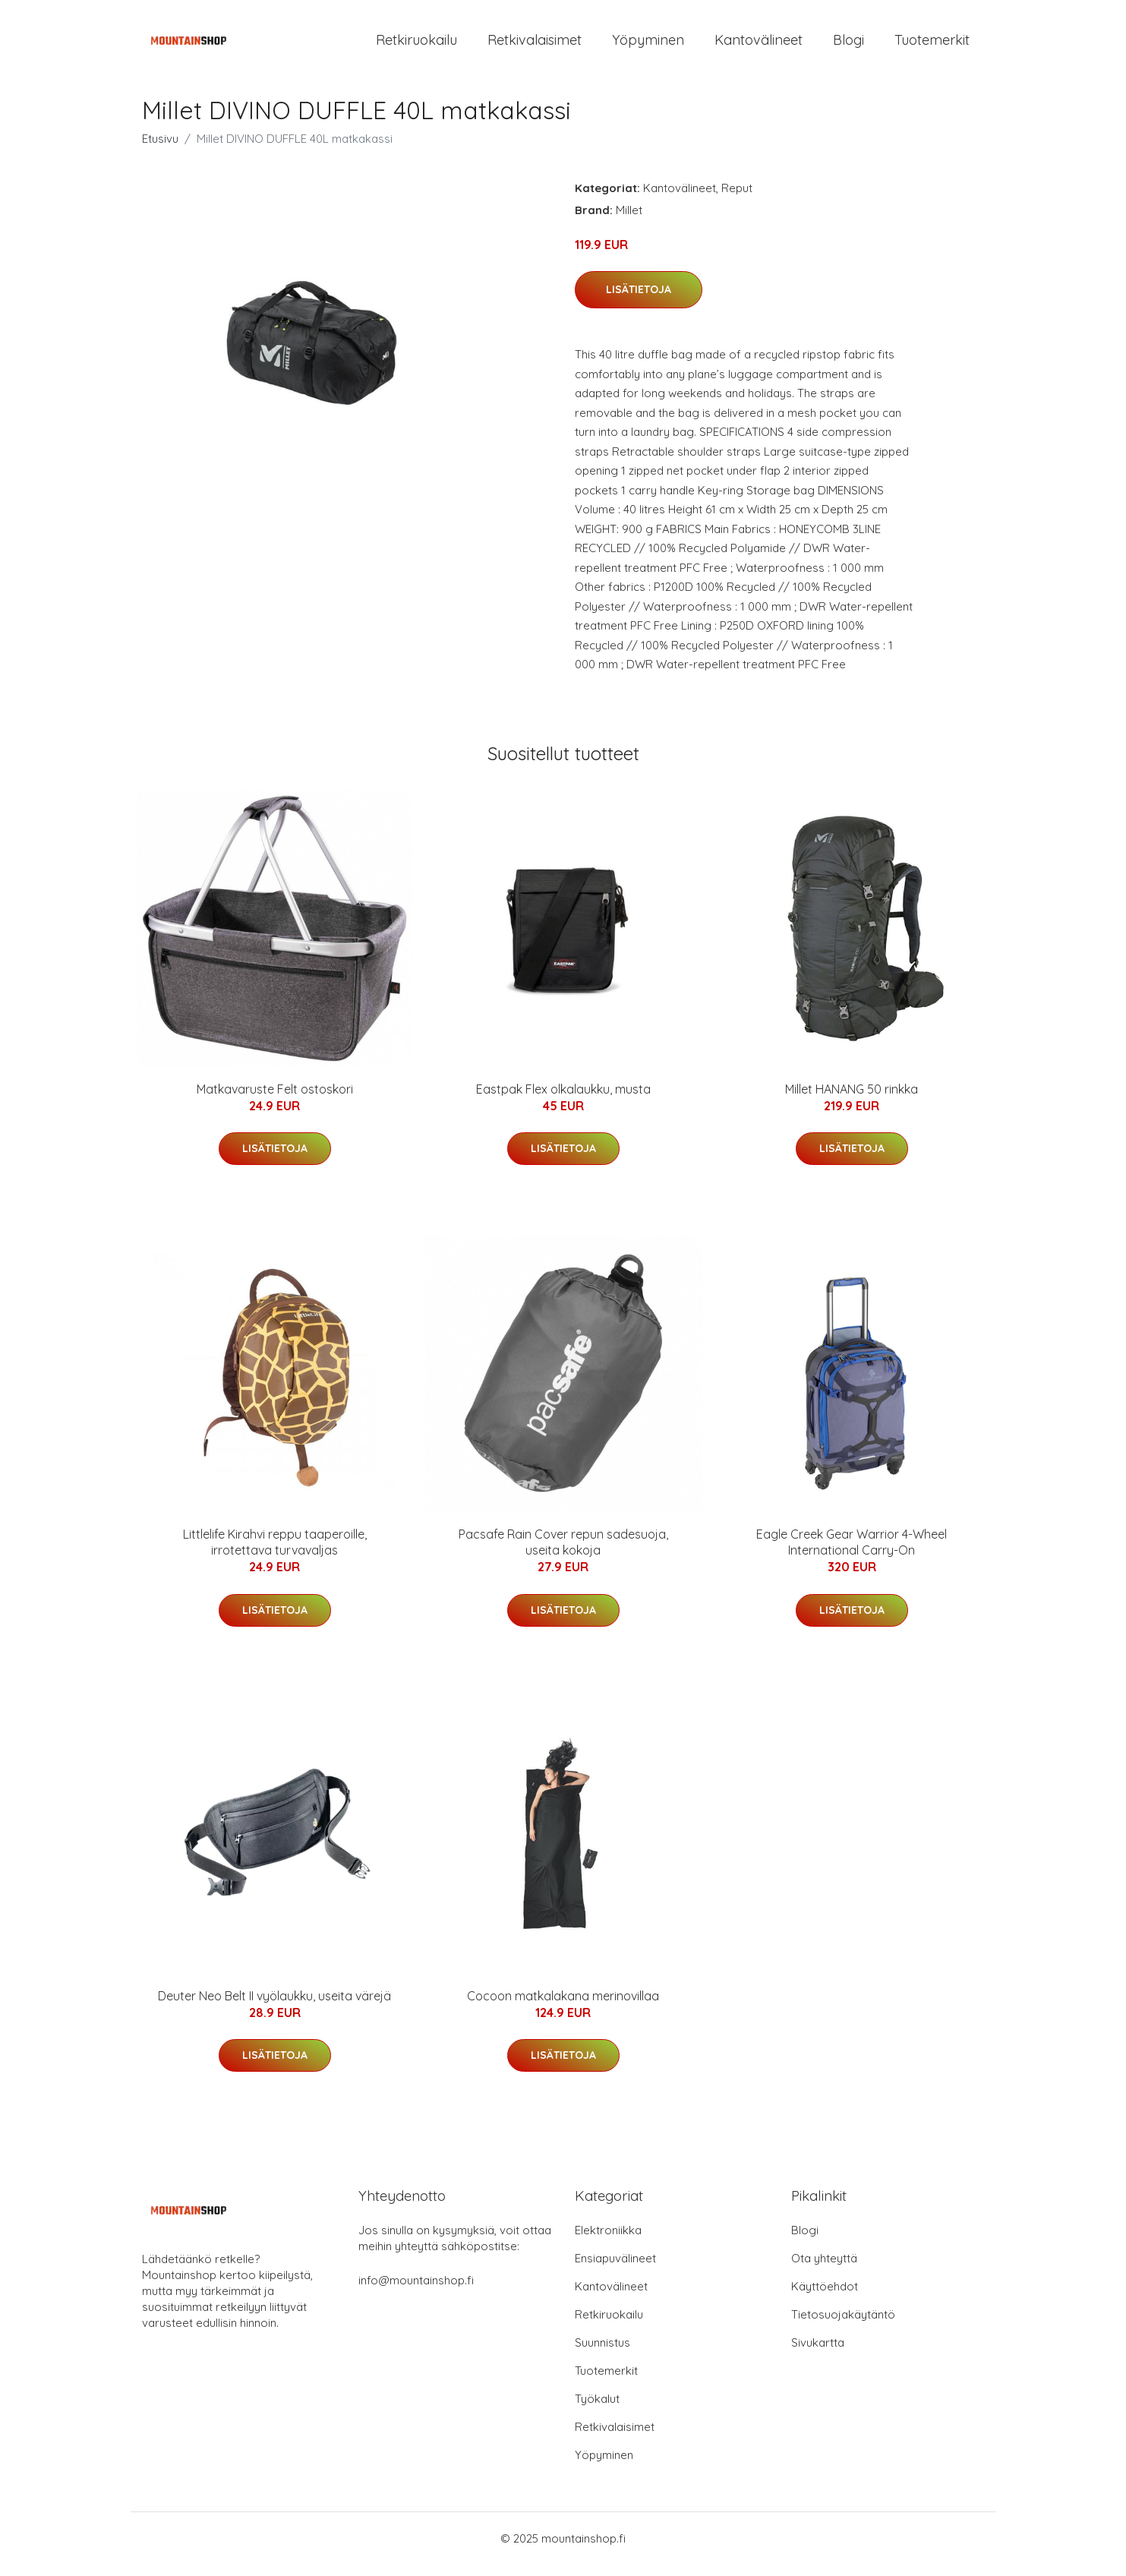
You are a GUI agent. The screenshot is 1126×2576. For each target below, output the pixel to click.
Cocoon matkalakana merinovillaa (563, 2006)
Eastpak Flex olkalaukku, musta (563, 1099)
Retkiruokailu (416, 45)
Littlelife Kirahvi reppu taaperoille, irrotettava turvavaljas (275, 1552)
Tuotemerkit (932, 45)
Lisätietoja (638, 300)
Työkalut (597, 2410)
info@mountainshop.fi (416, 2291)
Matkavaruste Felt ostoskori (275, 1099)
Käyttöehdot (824, 2297)
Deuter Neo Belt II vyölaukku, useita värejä (274, 2006)
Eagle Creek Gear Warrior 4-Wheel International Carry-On (851, 1552)
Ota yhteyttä (824, 2269)
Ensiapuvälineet (615, 2269)
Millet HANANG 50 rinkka (851, 1099)
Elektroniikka (608, 2241)
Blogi (848, 45)
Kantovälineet (758, 45)
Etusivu (160, 149)
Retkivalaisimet (534, 45)
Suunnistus (602, 2354)
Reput (736, 198)
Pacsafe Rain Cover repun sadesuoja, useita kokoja (563, 1552)
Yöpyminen (648, 45)
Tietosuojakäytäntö (843, 2326)
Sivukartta (817, 2354)
